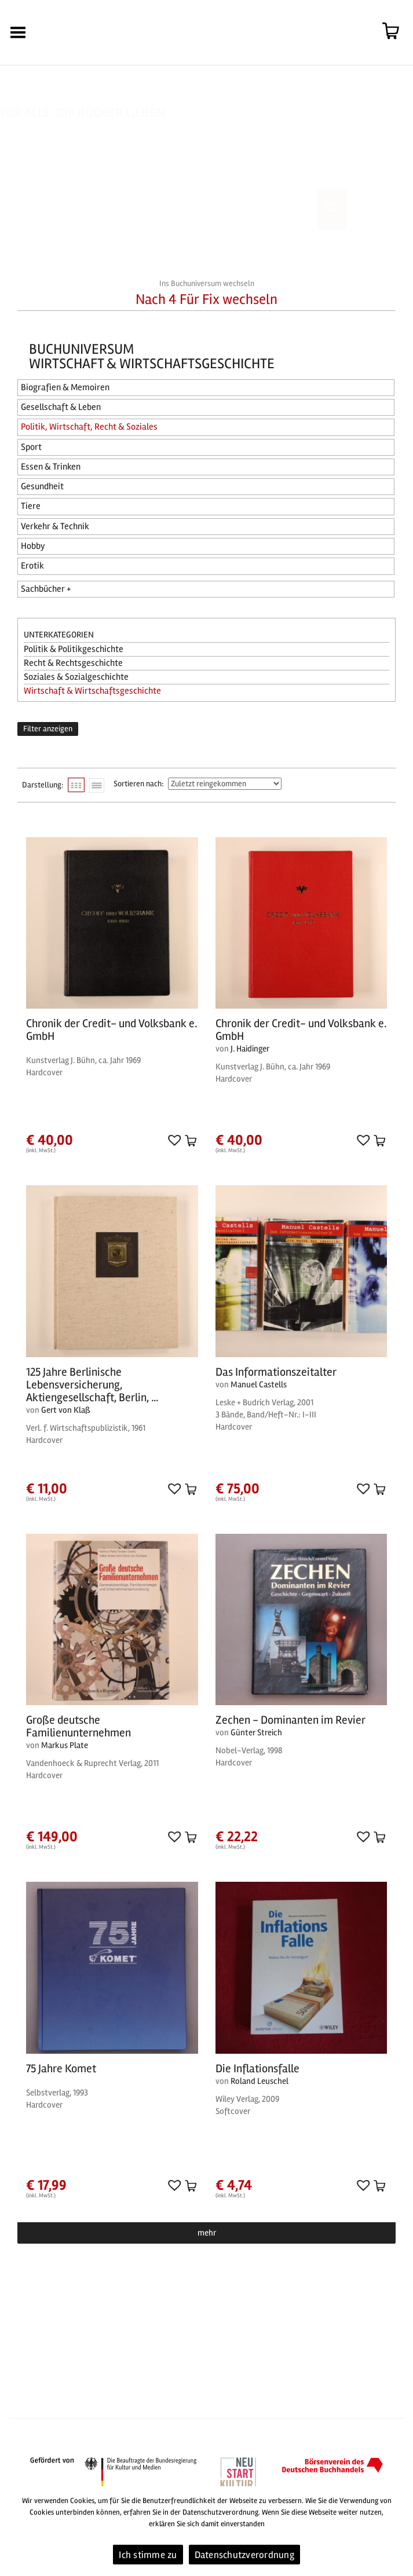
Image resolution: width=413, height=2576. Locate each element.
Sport (31, 447)
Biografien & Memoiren (65, 387)
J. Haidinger (250, 1048)
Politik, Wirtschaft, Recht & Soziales (89, 427)
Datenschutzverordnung (244, 2555)
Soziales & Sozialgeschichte (76, 677)
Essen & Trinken (51, 466)
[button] (173, 1140)
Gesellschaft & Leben (61, 407)
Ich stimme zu (148, 2555)
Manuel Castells (259, 1384)
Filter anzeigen (47, 729)
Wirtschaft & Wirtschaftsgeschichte (92, 691)
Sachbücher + (46, 589)
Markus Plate (64, 1745)
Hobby (33, 546)
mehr (207, 2232)
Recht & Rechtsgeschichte (73, 663)
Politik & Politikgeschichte (73, 649)
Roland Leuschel (259, 2081)
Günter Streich (256, 1732)
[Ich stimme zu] (398, 2531)
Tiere (31, 506)
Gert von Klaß (65, 1410)
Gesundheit (42, 486)
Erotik (32, 565)
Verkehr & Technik (55, 526)
